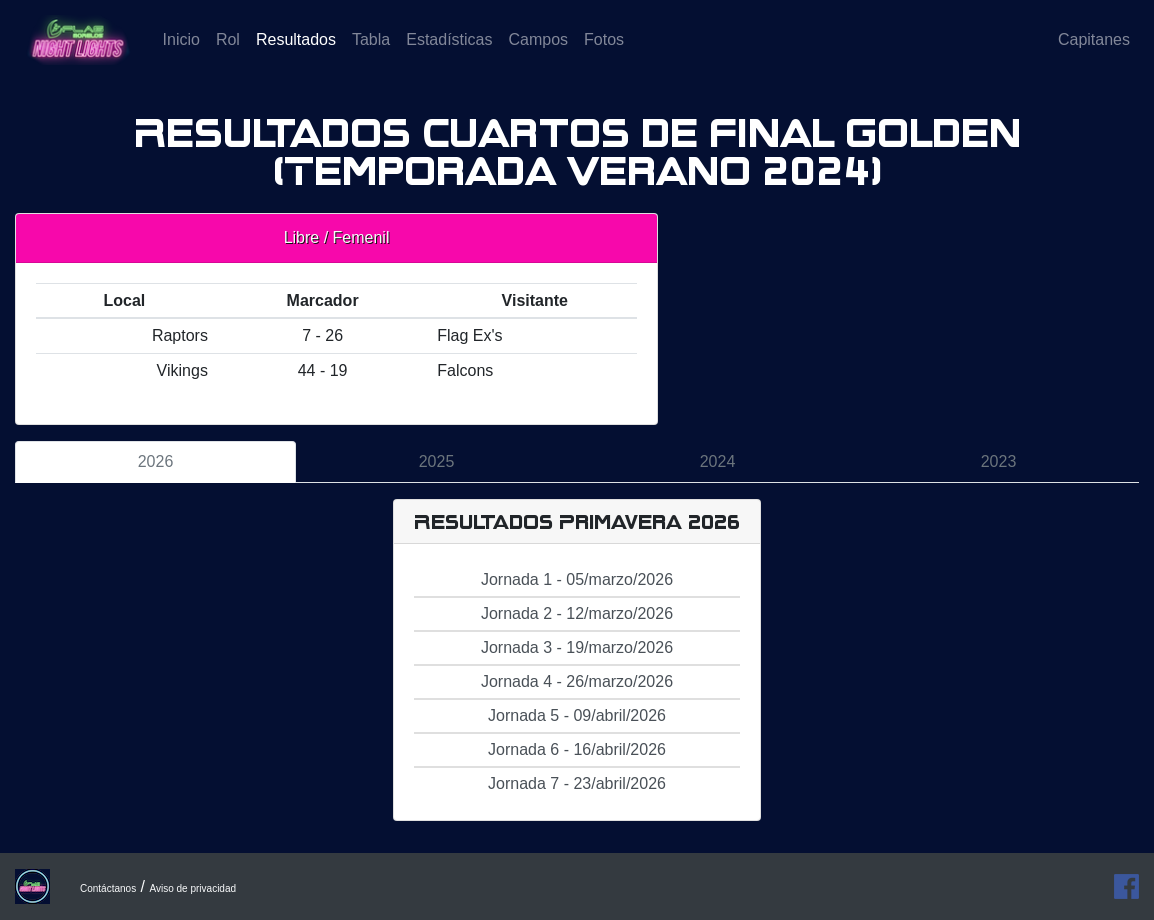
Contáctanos (108, 888)
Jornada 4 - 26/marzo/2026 (577, 681)
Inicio (181, 54)
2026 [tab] (156, 461)
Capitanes (1094, 54)
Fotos (604, 54)
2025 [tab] (437, 461)
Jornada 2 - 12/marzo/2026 (577, 613)
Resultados (300, 52)
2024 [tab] (718, 461)
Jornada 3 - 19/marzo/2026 (577, 647)
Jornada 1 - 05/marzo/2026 (577, 579)
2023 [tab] (999, 461)
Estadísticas (449, 54)
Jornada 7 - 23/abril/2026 (577, 783)
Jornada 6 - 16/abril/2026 (577, 749)
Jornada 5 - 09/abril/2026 (577, 715)
